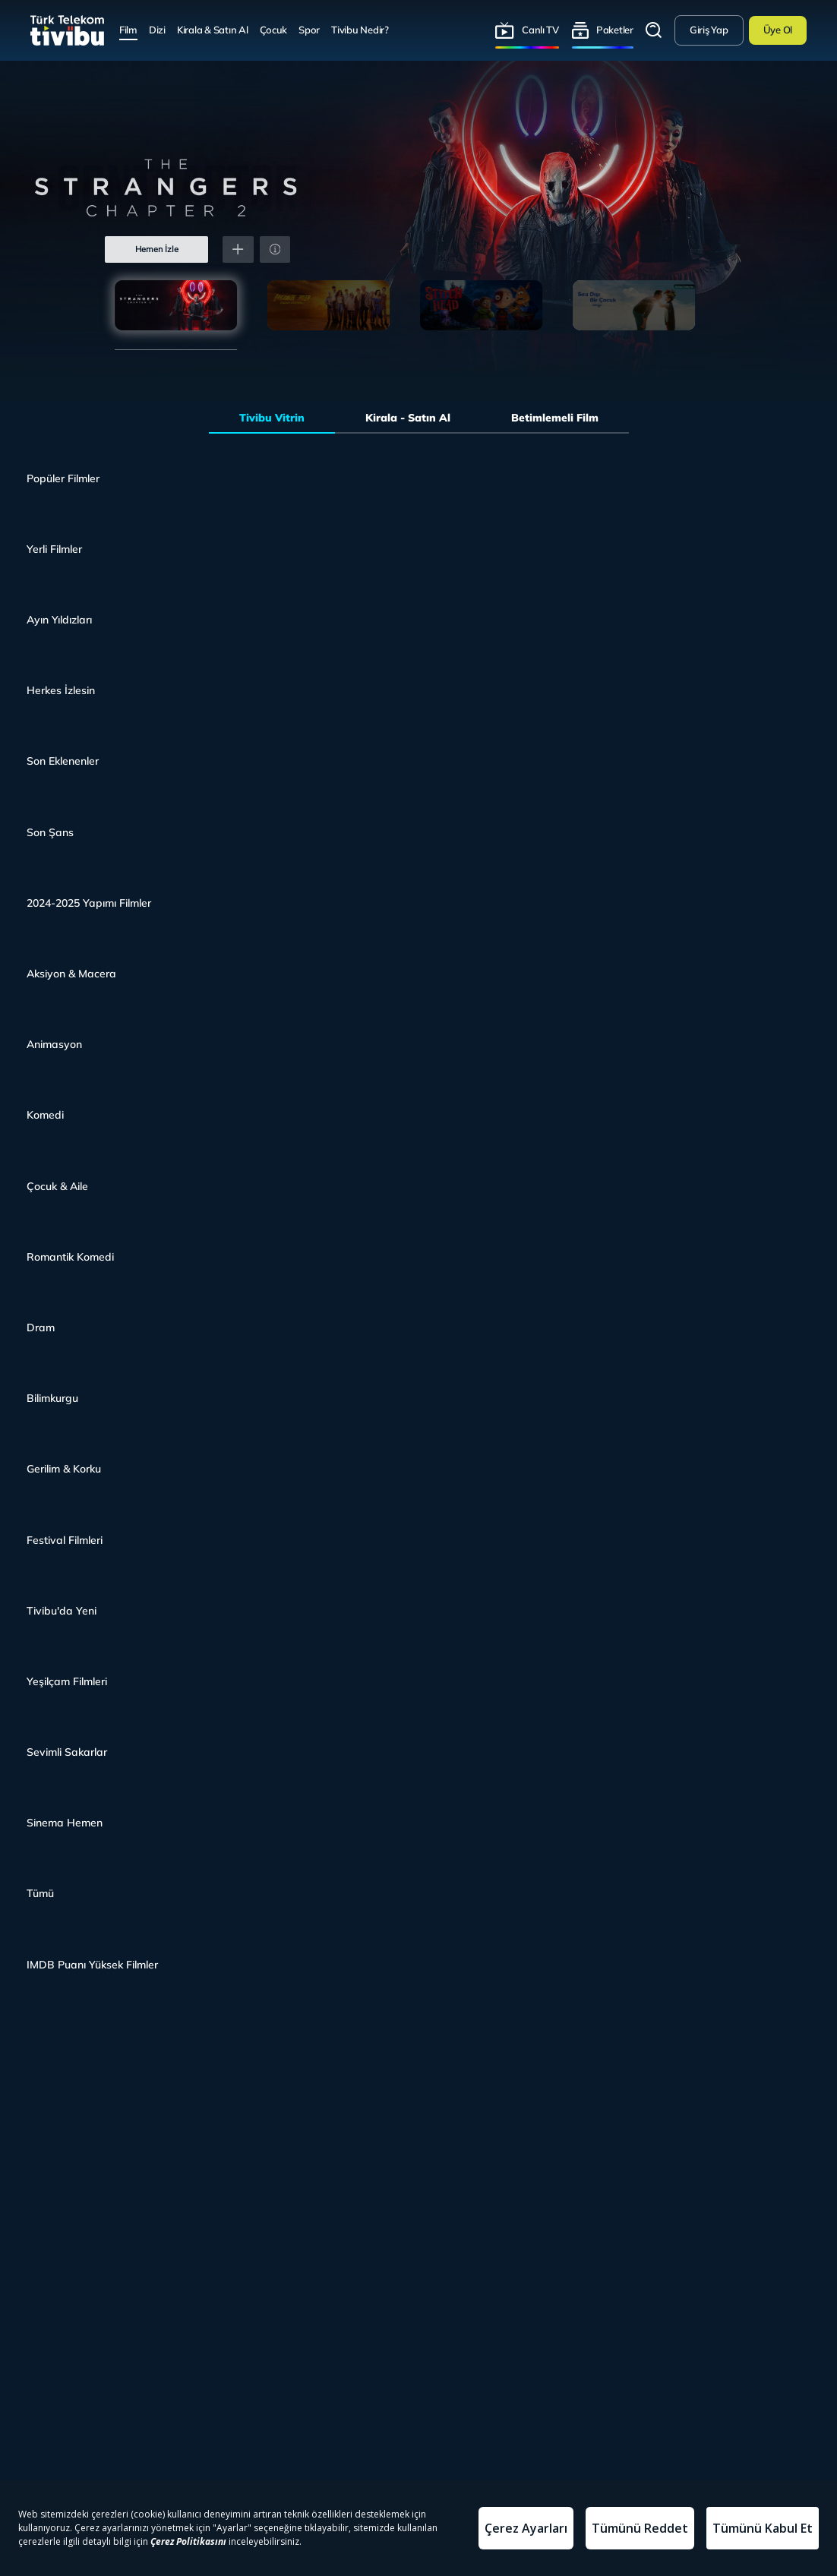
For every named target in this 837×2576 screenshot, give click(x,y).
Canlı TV (540, 30)
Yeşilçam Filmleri (67, 1681)
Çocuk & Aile (57, 1185)
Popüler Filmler (63, 478)
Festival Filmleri (65, 1539)
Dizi (157, 30)
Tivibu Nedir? (360, 30)
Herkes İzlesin (61, 689)
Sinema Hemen (65, 1822)
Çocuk (274, 30)
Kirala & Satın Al (212, 30)
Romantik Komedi (70, 1256)
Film (128, 30)
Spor (309, 30)
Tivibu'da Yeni (61, 1610)
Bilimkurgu (52, 1397)
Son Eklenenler (63, 760)
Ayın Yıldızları (59, 619)
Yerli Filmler (54, 548)
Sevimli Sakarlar (67, 1751)
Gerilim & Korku (64, 1468)
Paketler (614, 30)
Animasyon (54, 1043)
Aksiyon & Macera (71, 973)
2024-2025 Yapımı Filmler (89, 902)
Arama (654, 30)
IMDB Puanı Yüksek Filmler (92, 1964)
